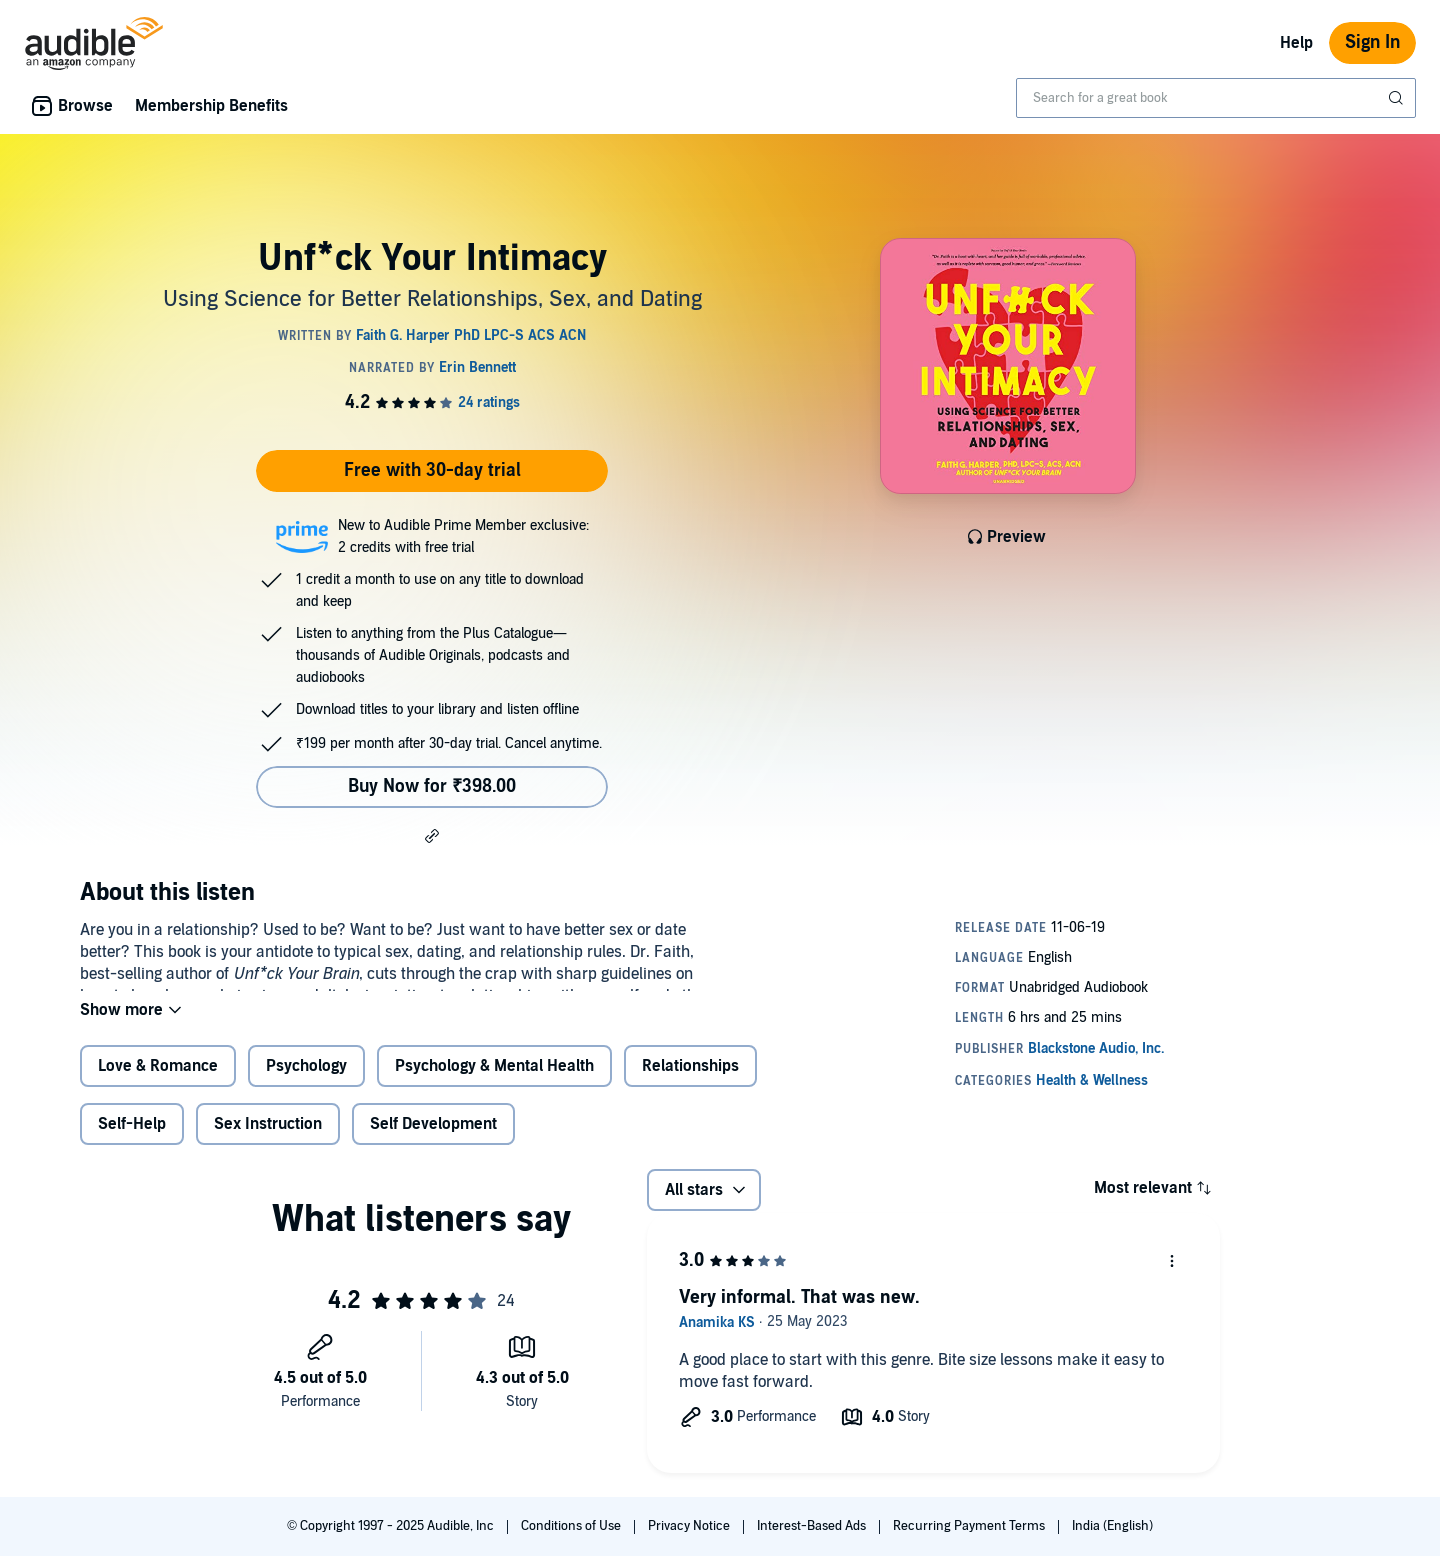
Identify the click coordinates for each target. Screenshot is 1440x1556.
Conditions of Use (572, 1526)
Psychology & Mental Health (494, 1082)
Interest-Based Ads (813, 1526)
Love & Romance (158, 1082)
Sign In (1372, 42)
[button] (432, 835)
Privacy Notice (690, 1526)
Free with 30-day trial (432, 470)
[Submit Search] (1398, 98)
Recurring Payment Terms (970, 1526)
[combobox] (1216, 98)
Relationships (690, 1082)
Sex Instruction (268, 1140)
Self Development (433, 1140)
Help (1296, 43)
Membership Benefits (211, 106)
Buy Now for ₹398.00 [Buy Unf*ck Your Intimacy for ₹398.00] (432, 786)
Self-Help (132, 1140)
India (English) (1112, 1526)
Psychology (306, 1082)
